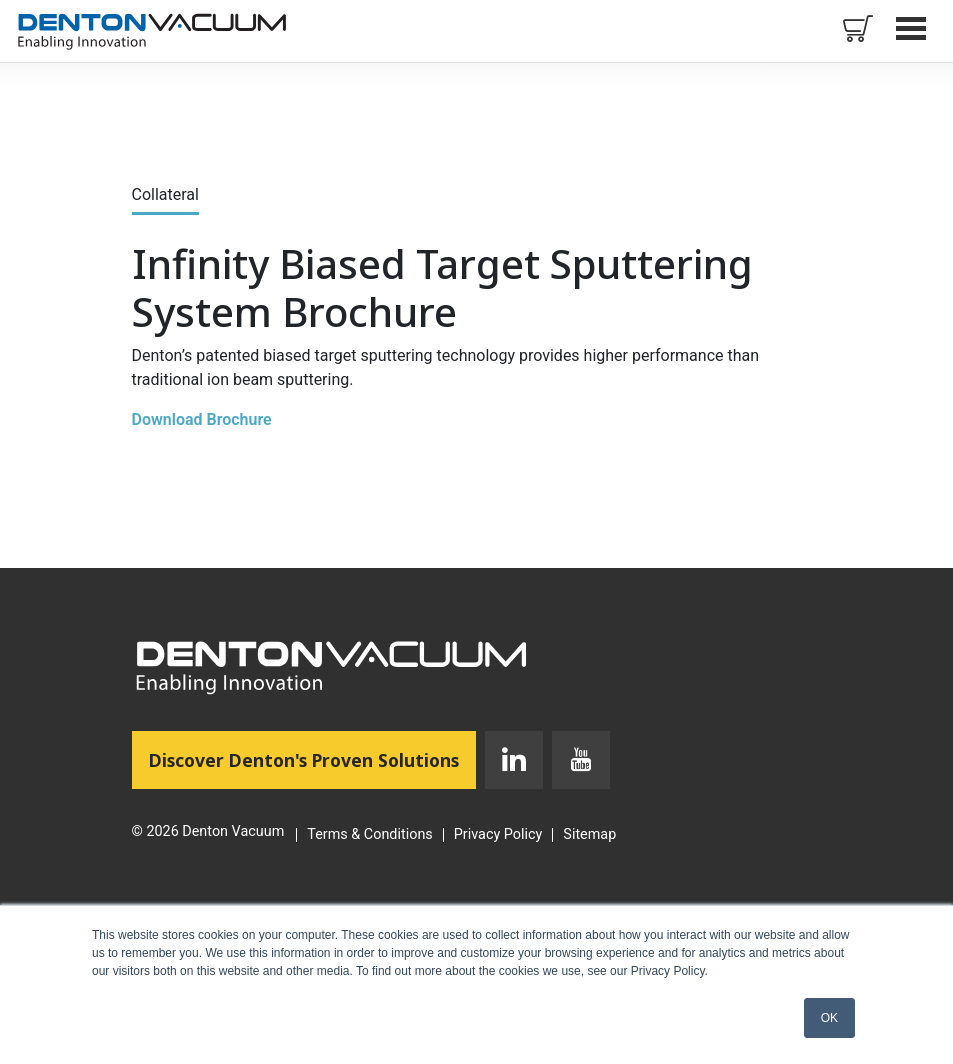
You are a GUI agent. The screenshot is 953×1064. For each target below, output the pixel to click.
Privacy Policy (498, 835)
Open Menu (913, 28)
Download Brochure (202, 419)
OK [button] (829, 1018)
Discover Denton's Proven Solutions (312, 759)
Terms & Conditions (369, 835)
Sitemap (589, 835)
